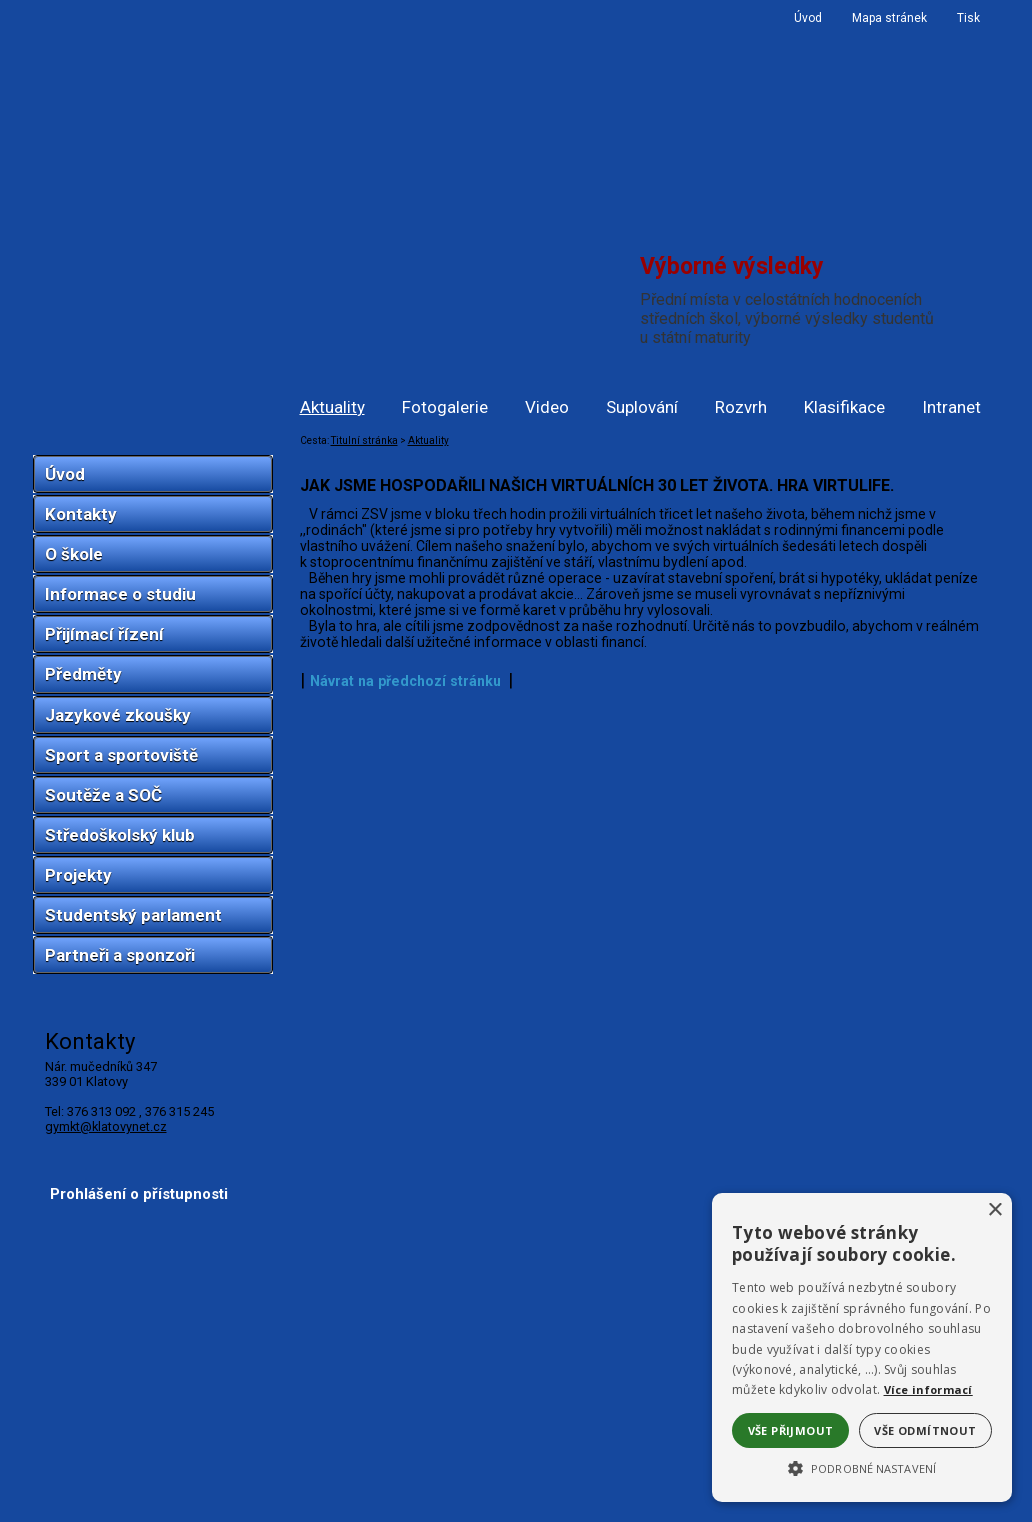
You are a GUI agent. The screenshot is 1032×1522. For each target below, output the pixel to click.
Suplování (642, 407)
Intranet (951, 407)
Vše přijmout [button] (791, 1430)
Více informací (928, 1389)
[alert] (862, 1347)
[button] (862, 1467)
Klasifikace (844, 407)
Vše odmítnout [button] (925, 1430)
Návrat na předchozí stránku (405, 681)
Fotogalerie (445, 407)
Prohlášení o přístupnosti (139, 1194)
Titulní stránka (364, 440)
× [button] (994, 1210)
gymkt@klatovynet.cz (106, 1126)
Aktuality (332, 407)
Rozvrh (741, 407)
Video (547, 407)
